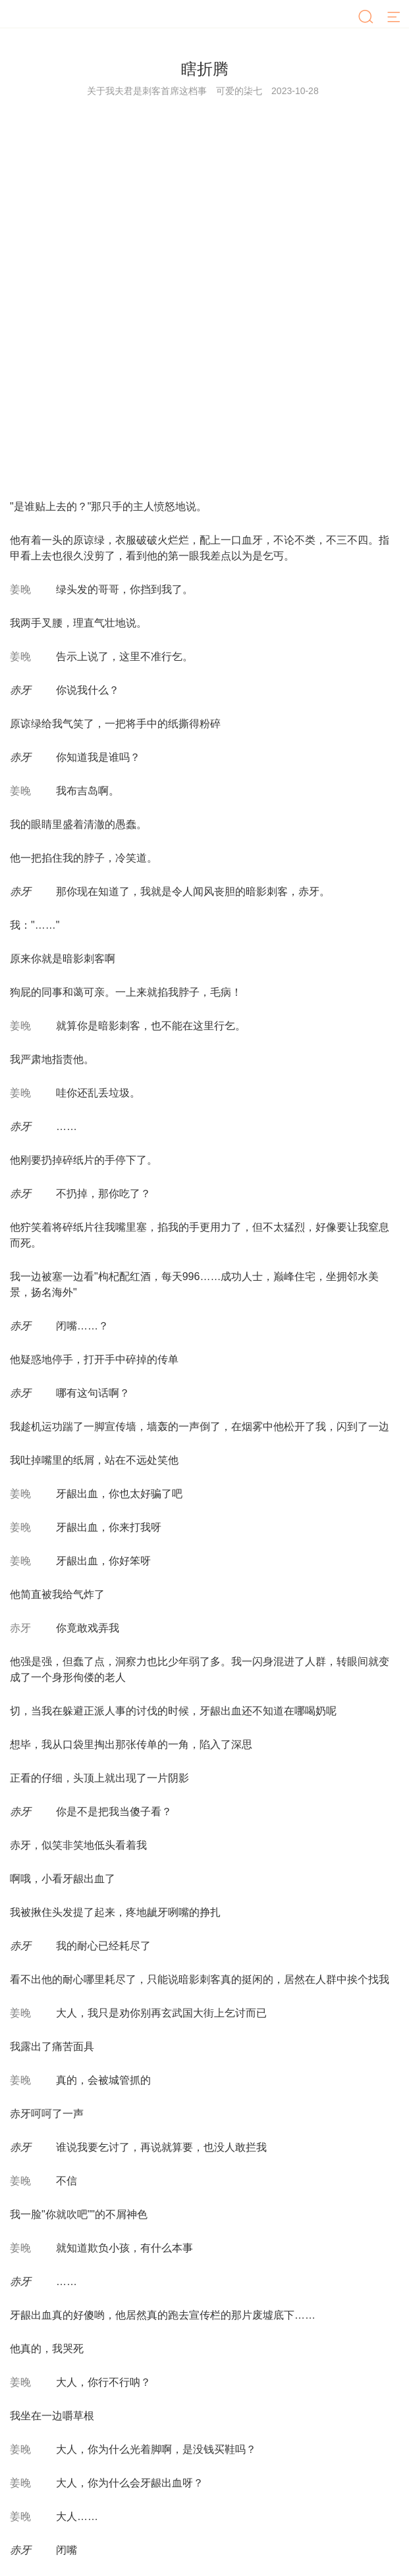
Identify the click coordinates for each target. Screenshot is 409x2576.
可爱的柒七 (239, 91)
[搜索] (367, 18)
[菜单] (394, 18)
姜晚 (20, 589)
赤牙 (20, 1628)
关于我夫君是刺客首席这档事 (147, 91)
